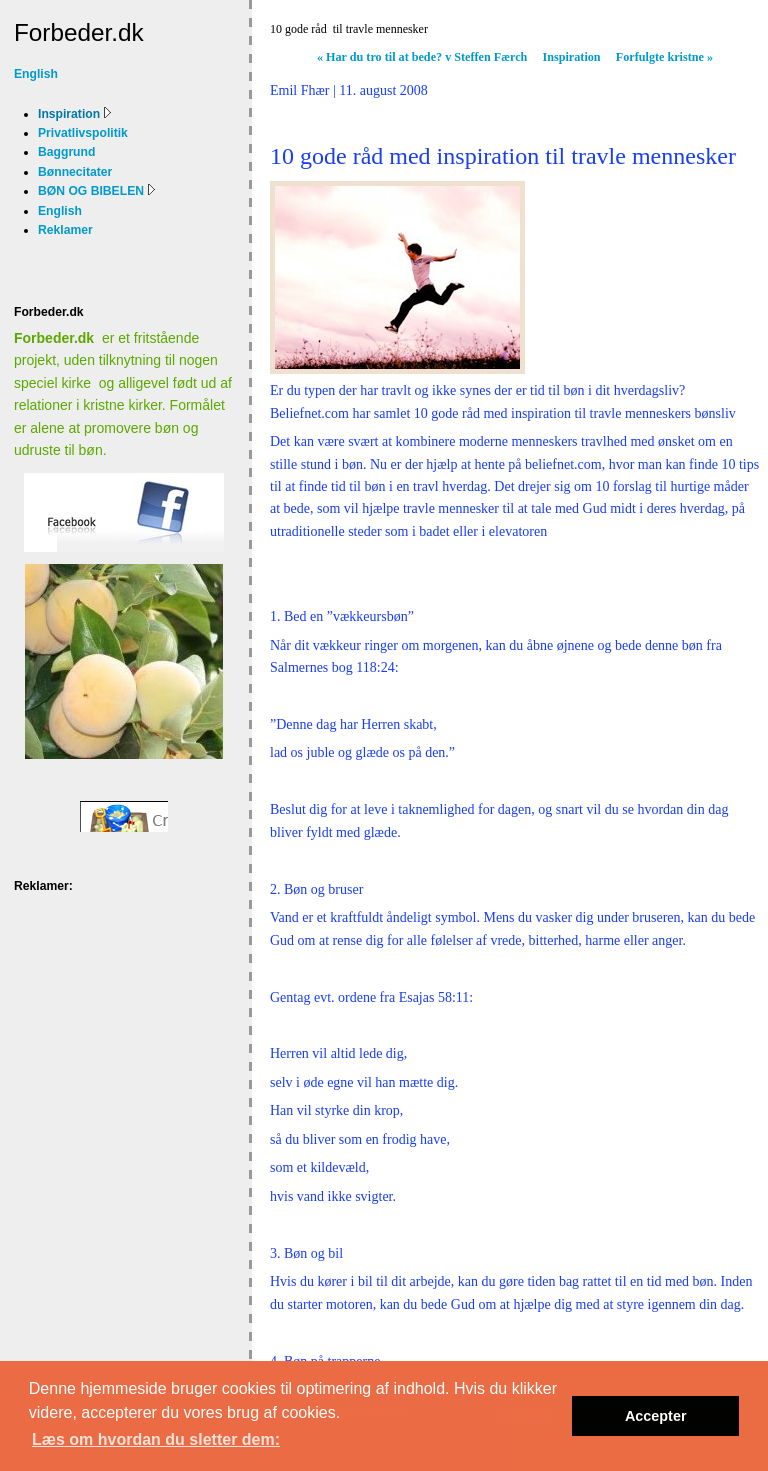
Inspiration (572, 57)
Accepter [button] (656, 1416)
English (36, 74)
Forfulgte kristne (664, 57)
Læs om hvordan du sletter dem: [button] (156, 1439)
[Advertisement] (76, 963)
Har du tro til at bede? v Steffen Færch (422, 57)
